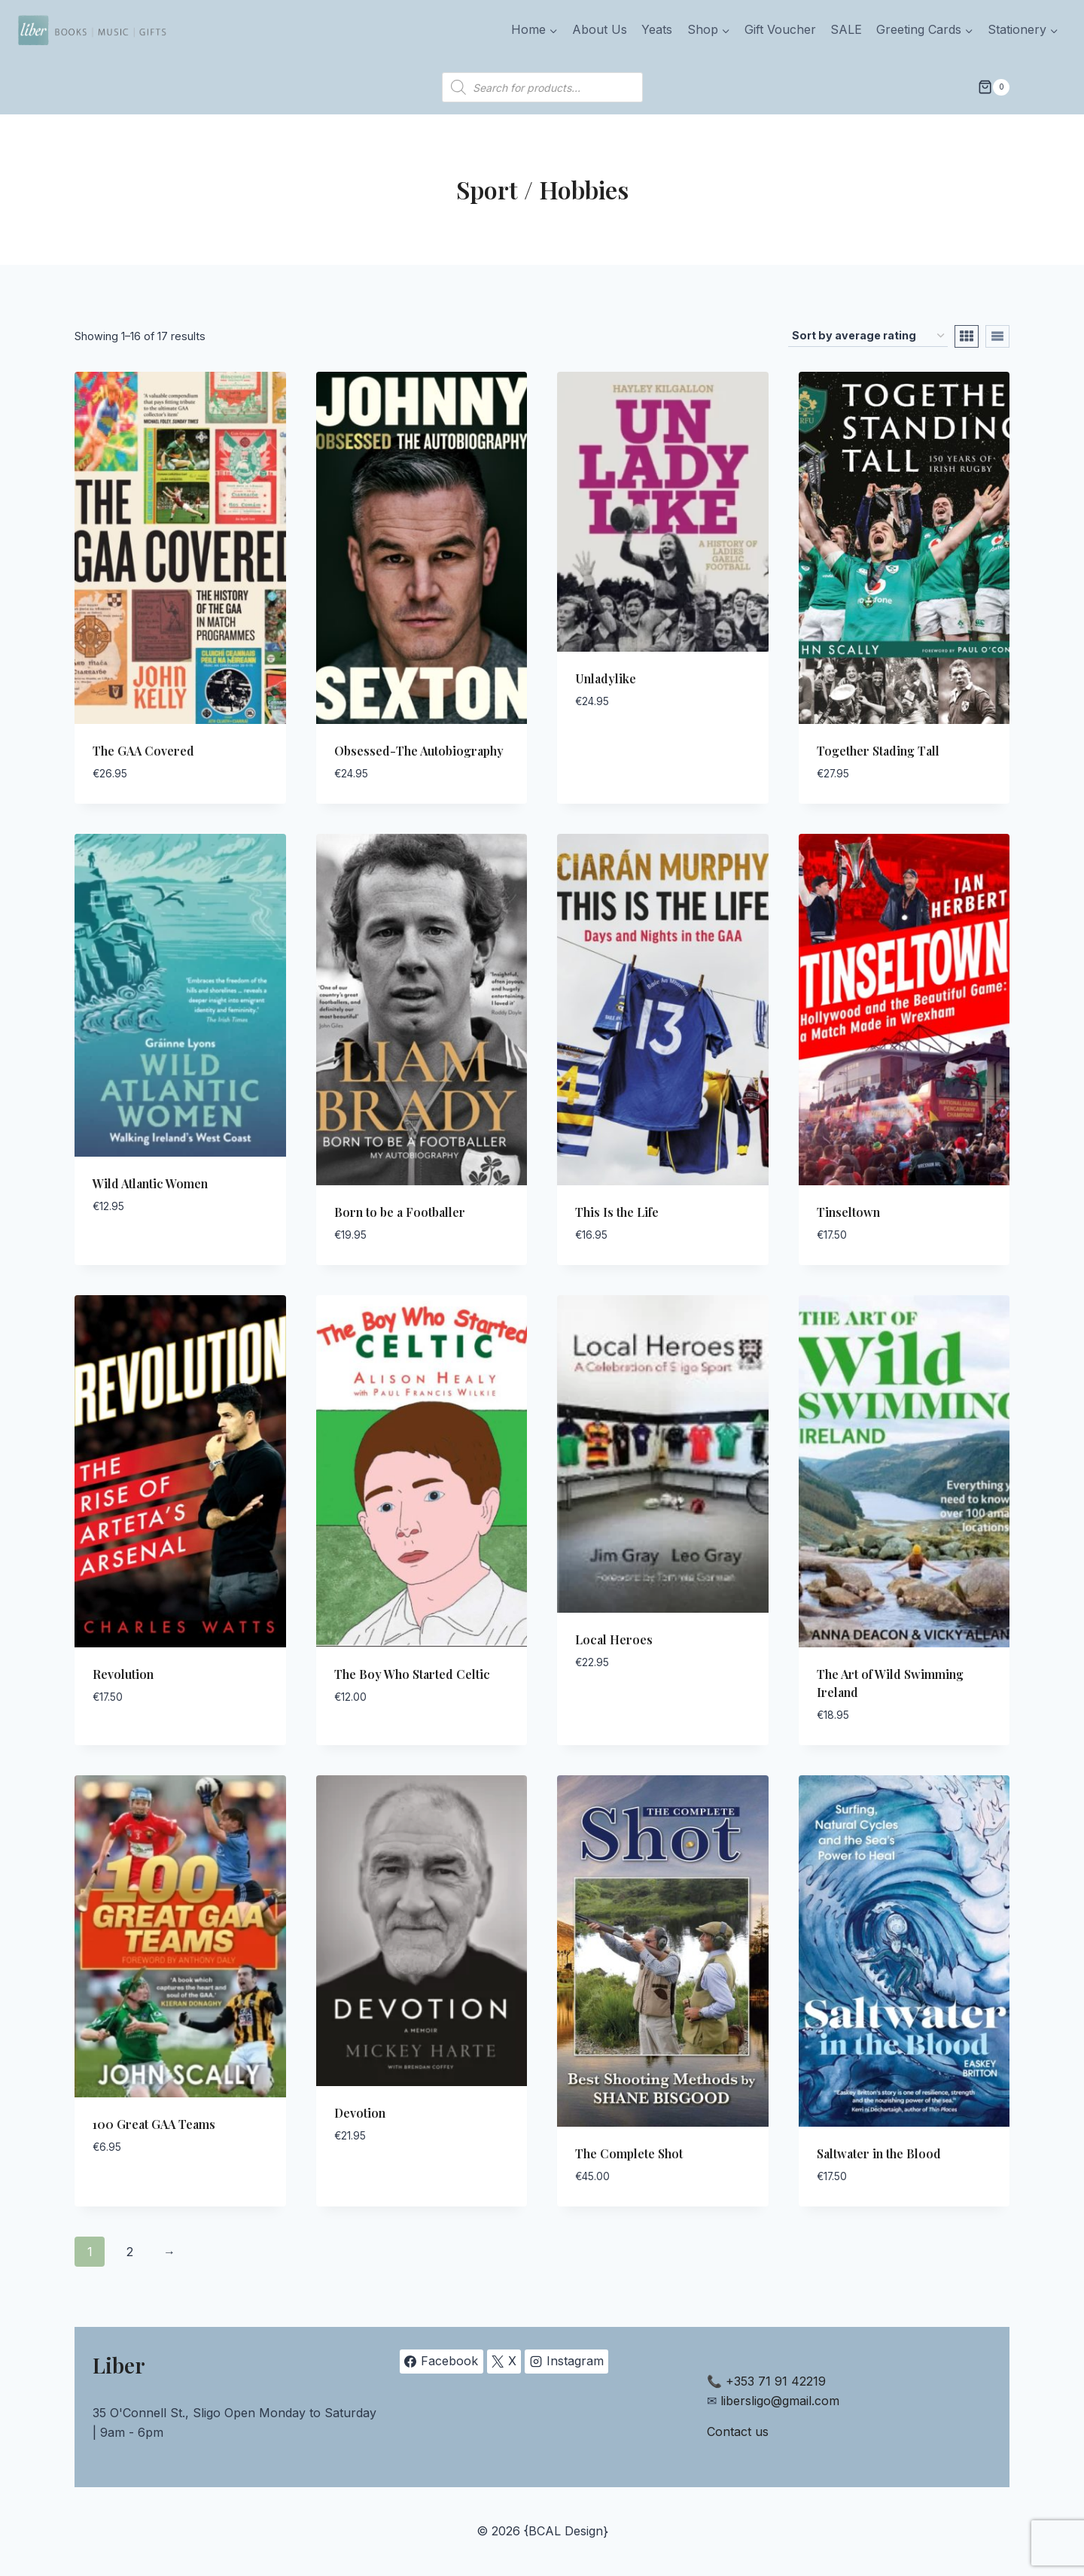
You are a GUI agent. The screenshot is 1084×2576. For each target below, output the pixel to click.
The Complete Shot (629, 2153)
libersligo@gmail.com (779, 2400)
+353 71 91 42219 (776, 2381)
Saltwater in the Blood (879, 2153)
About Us (599, 29)
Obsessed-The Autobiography (419, 751)
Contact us (738, 2431)
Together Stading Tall (878, 751)
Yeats (656, 29)
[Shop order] (868, 336)
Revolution (123, 1674)
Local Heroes (614, 1639)
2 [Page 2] (129, 2251)
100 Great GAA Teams (154, 2124)
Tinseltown (848, 1212)
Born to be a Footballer (399, 1212)
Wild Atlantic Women (150, 1183)
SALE (846, 29)
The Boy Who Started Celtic (412, 1674)
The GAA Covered (143, 751)
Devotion (359, 2113)
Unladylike (605, 678)
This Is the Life (617, 1212)
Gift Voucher (780, 29)
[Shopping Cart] (993, 87)
